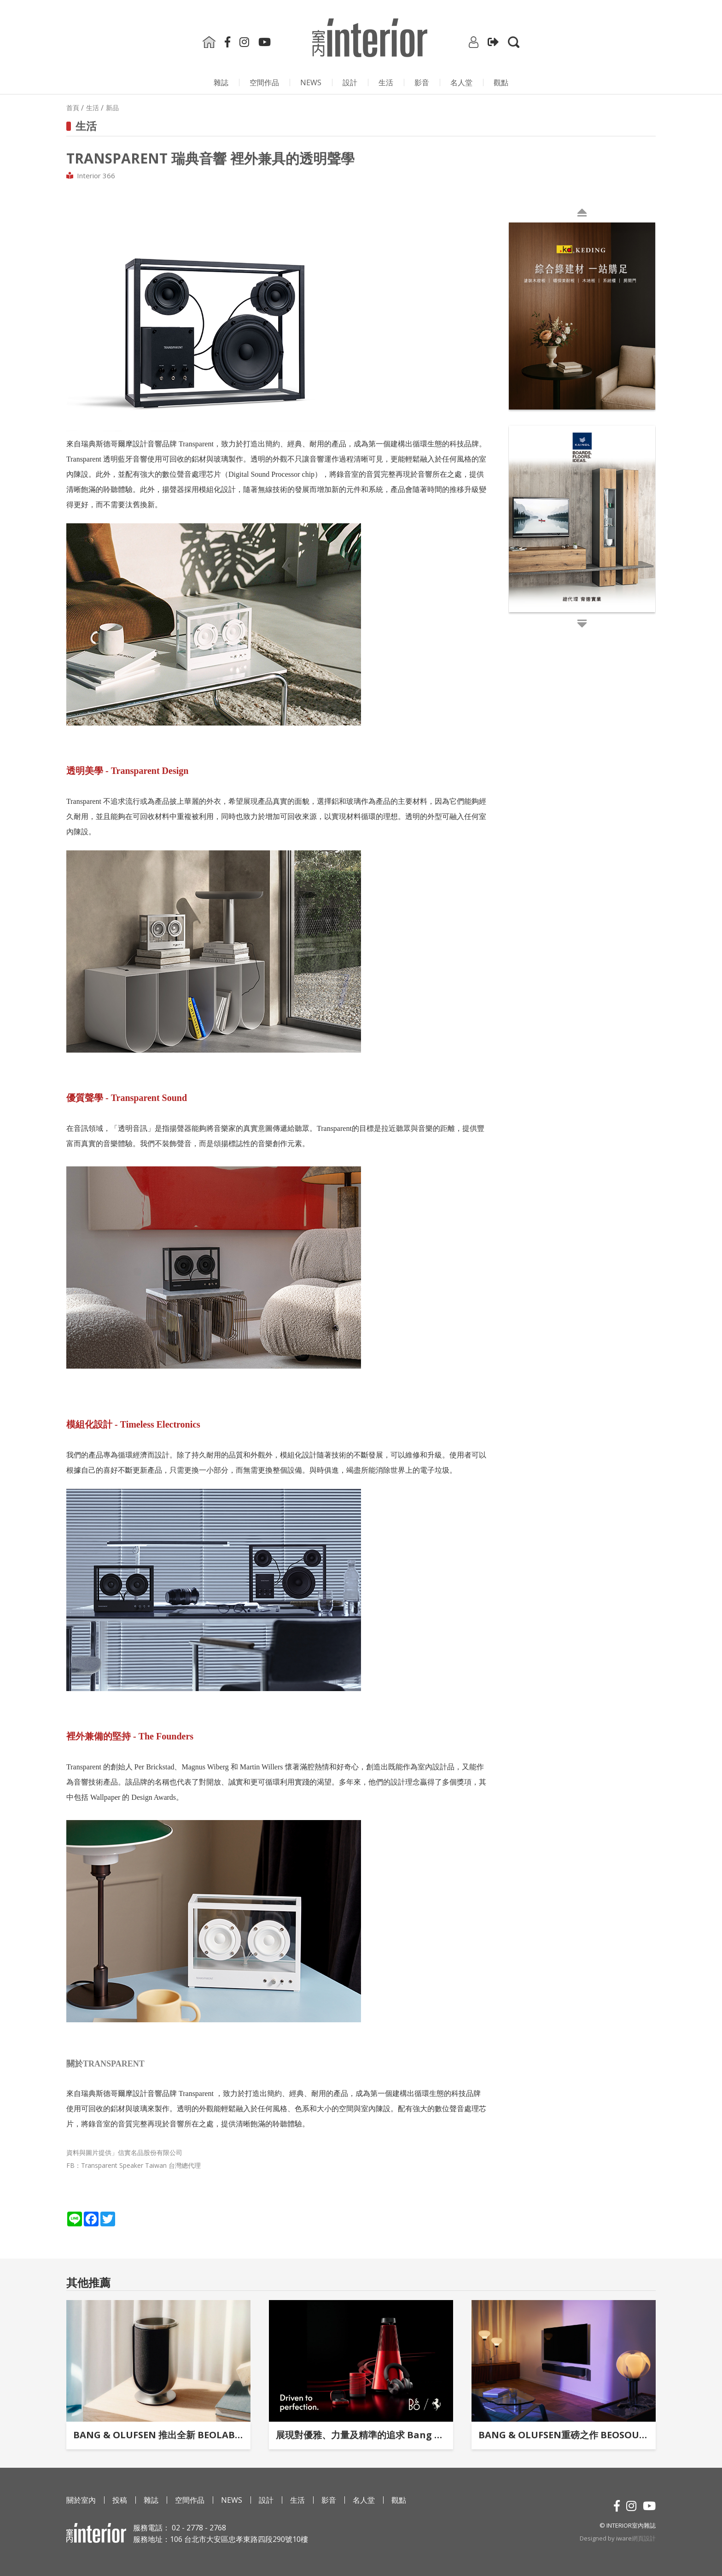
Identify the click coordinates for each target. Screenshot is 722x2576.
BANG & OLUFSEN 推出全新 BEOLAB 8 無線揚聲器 (158, 2435)
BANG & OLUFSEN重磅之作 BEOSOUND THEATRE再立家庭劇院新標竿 (563, 2435)
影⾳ (421, 82)
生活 (385, 82)
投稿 (119, 2500)
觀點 (501, 82)
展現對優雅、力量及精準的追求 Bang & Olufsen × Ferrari (361, 2435)
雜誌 (221, 82)
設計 (350, 82)
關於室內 (81, 2500)
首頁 (72, 107)
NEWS (310, 82)
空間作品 (264, 82)
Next (511, 424)
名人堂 (461, 82)
